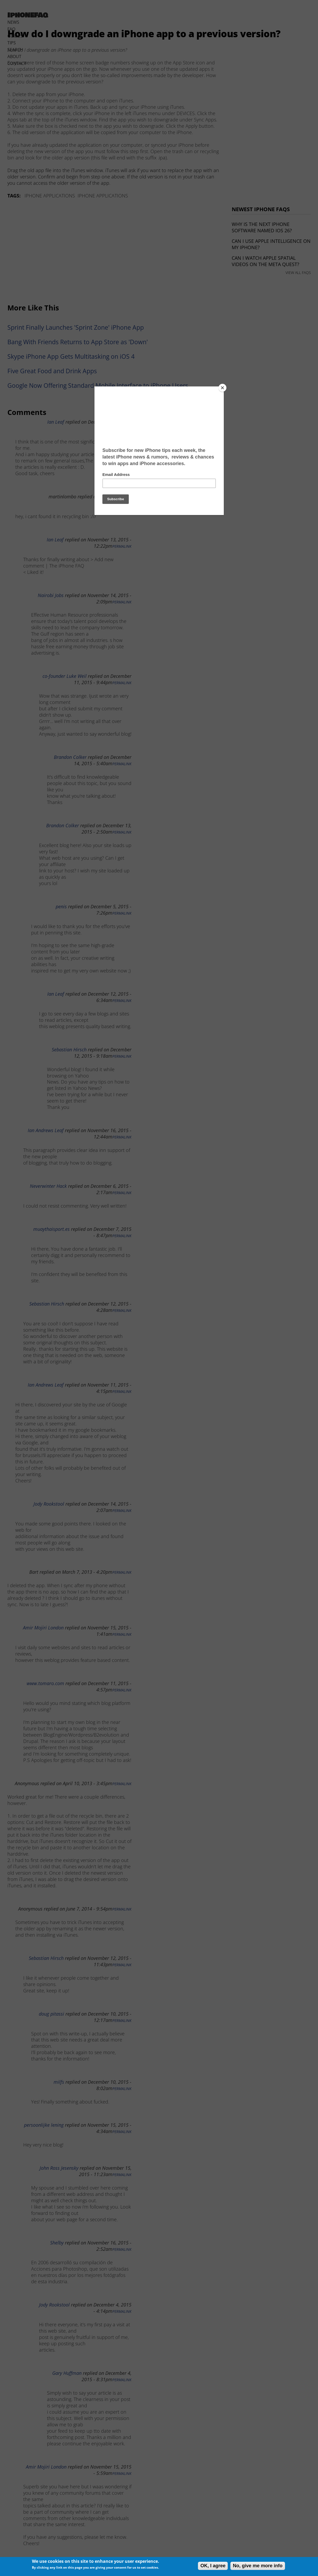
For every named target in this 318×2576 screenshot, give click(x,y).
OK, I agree (212, 2565)
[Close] (222, 388)
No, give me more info (257, 2565)
